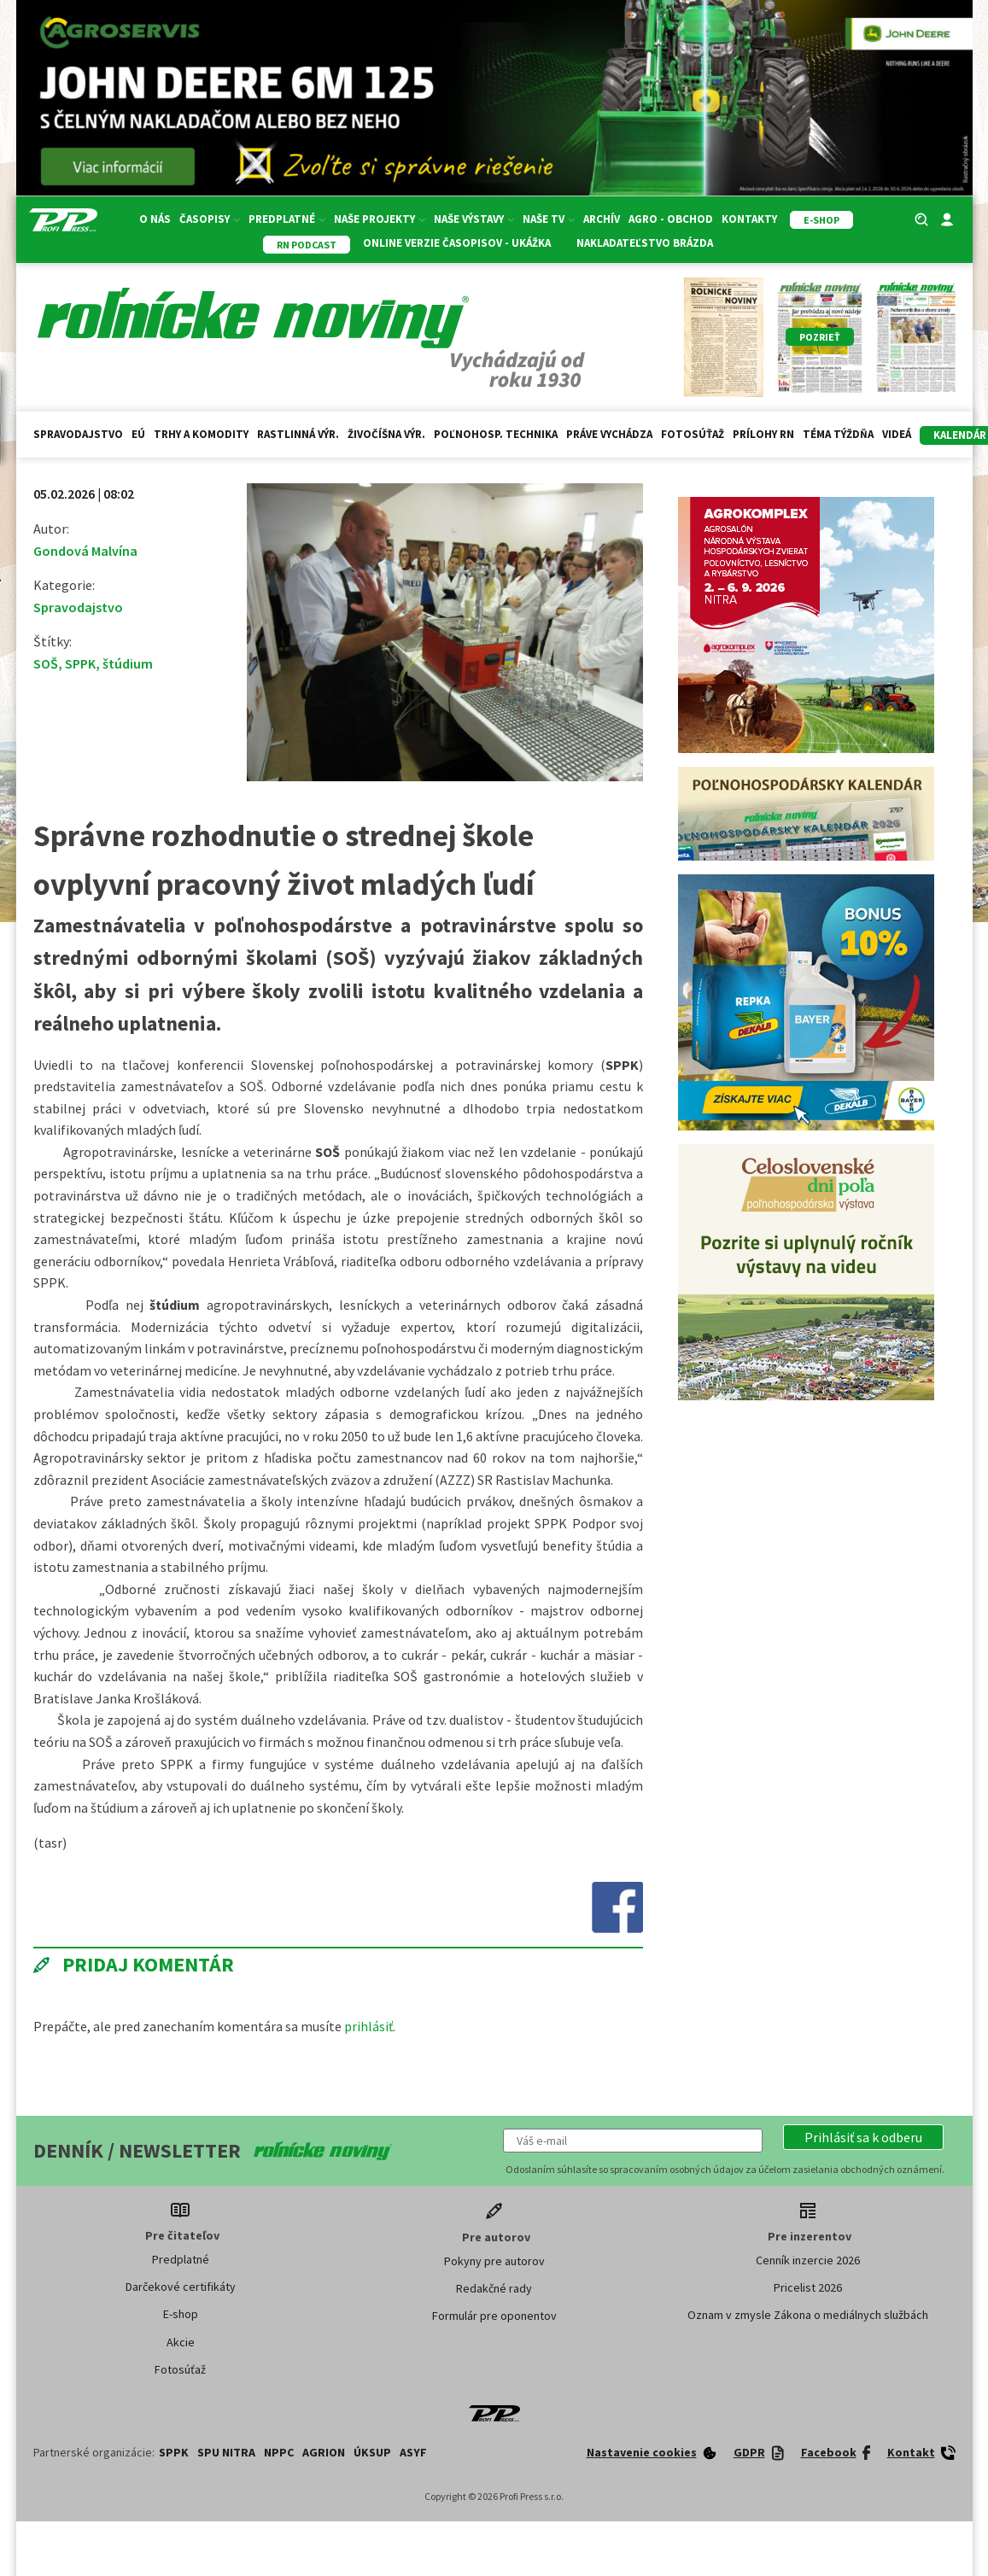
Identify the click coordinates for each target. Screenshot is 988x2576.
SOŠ (45, 663)
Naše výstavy (474, 219)
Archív (601, 219)
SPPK (80, 663)
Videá (896, 434)
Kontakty (749, 219)
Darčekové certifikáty (181, 2286)
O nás (155, 219)
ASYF (413, 2452)
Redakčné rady (494, 2288)
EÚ (138, 434)
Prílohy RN (763, 434)
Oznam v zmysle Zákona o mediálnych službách (807, 2314)
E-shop (180, 2314)
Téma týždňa (838, 434)
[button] (863, 2137)
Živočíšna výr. (386, 434)
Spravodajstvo (78, 434)
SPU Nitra (226, 2452)
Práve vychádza (609, 434)
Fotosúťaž (692, 434)
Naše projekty (379, 219)
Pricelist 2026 (808, 2287)
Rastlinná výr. (298, 434)
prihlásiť (368, 2026)
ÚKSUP (372, 2452)
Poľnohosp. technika (496, 434)
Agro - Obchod (670, 219)
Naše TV (549, 219)
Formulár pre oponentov (494, 2315)
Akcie (181, 2342)
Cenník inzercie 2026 (808, 2260)
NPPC (279, 2452)
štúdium (127, 663)
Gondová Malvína (85, 550)
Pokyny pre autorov (494, 2261)
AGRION (323, 2452)
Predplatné (286, 219)
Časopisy (209, 219)
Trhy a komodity (201, 434)
